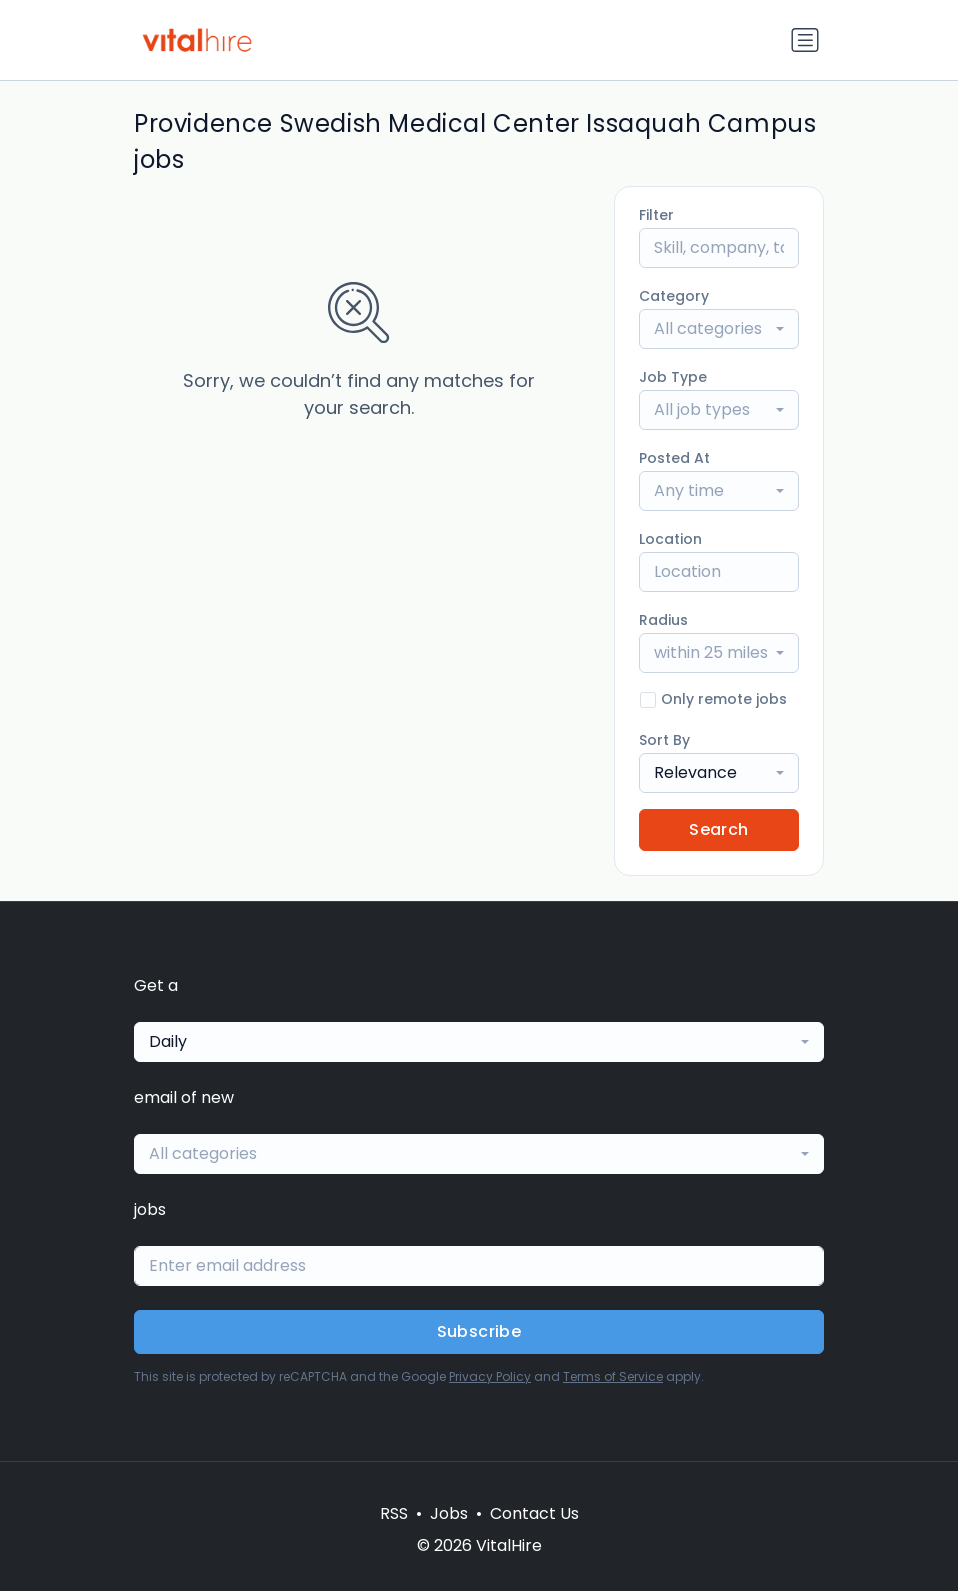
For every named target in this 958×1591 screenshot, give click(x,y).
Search (718, 829)
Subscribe (479, 1331)
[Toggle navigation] (805, 40)
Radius (663, 620)
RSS (394, 1513)
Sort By (664, 740)
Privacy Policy (490, 1376)
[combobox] (719, 329)
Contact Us (534, 1513)
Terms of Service (613, 1376)
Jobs (449, 1513)
